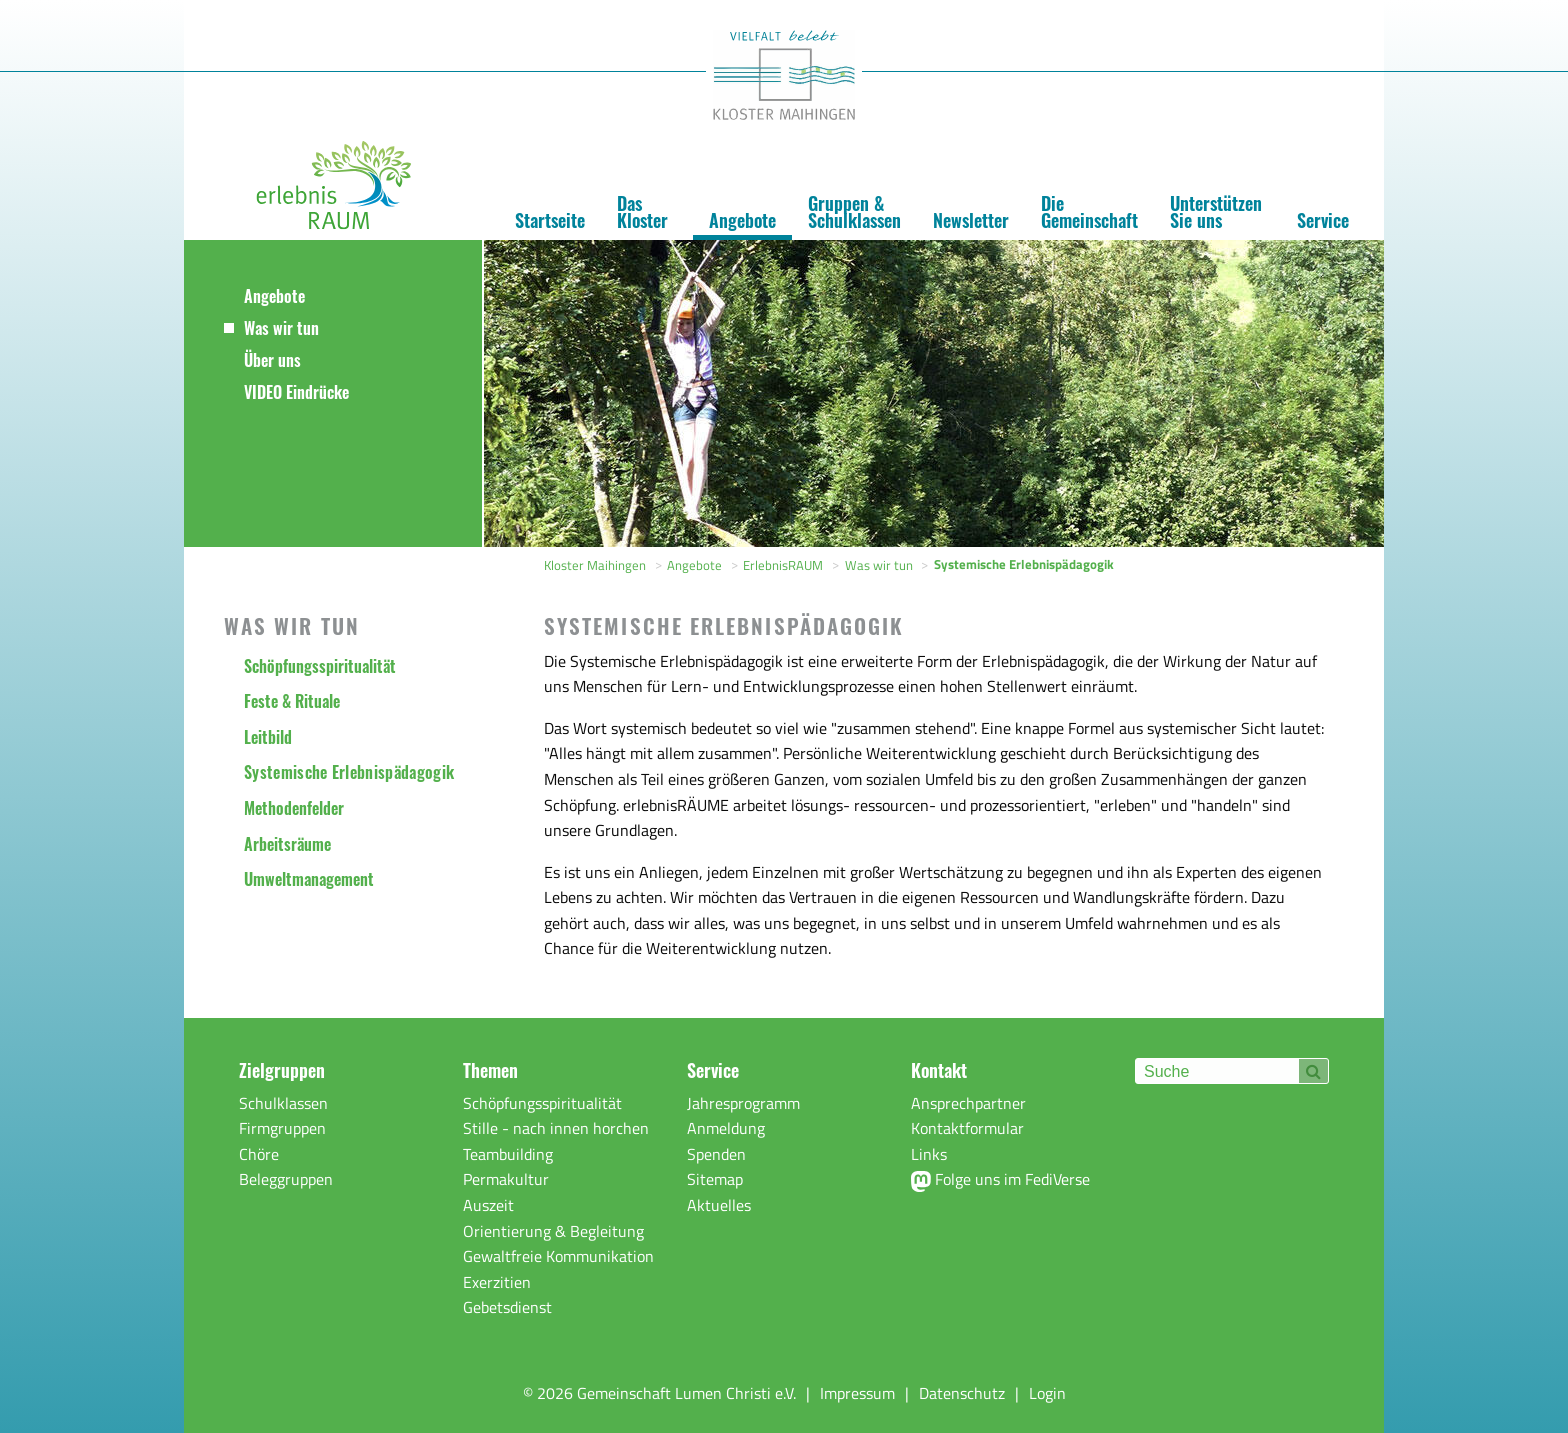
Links (929, 1154)
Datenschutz (962, 1393)
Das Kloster (642, 212)
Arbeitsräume (287, 844)
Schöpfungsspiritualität (320, 666)
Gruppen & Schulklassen (854, 212)
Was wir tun (281, 328)
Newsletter (971, 220)
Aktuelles (719, 1205)
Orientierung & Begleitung (553, 1231)
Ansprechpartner (968, 1103)
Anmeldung (726, 1128)
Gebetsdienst (507, 1307)
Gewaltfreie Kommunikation (558, 1256)
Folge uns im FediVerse (1000, 1179)
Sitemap (715, 1179)
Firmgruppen (282, 1128)
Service (1323, 220)
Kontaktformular (967, 1128)
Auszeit (488, 1205)
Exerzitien (497, 1282)
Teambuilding (508, 1154)
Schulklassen (283, 1103)
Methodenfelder (294, 808)
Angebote (742, 220)
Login (1047, 1393)
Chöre (259, 1154)
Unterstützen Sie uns (1216, 212)
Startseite (550, 220)
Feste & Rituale (292, 701)
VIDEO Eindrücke (296, 392)
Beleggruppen (286, 1179)
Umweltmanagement (309, 879)
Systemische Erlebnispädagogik (349, 772)
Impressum (857, 1393)
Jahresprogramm (743, 1103)
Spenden (716, 1154)
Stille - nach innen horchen (556, 1128)
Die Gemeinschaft (1089, 212)
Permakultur (506, 1179)
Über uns (272, 360)
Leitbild (268, 737)
